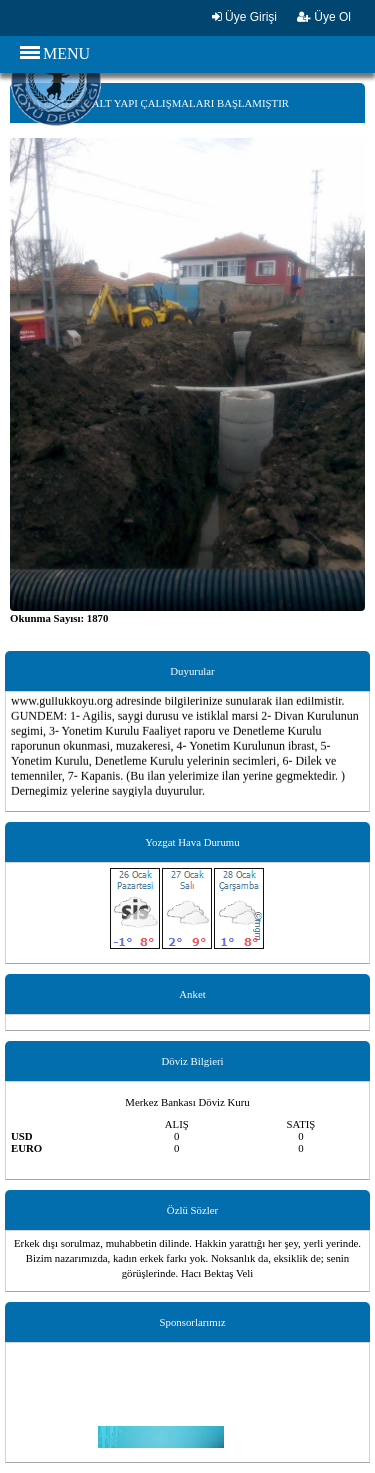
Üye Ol (324, 17)
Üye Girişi (244, 17)
